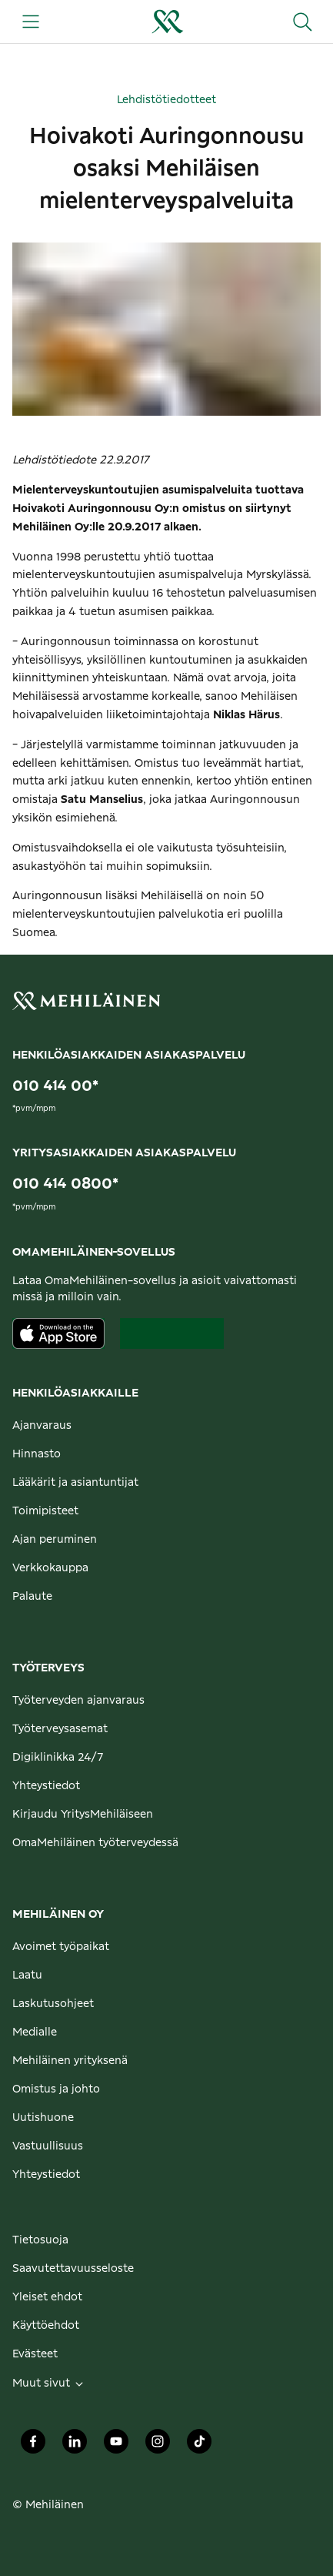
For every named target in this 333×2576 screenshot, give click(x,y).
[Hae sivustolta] (302, 21)
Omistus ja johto (56, 2089)
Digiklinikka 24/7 (58, 1757)
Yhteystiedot (46, 1786)
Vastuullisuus (47, 2146)
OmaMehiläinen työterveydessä (95, 1843)
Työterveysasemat (60, 1729)
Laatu (27, 1975)
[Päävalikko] (30, 21)
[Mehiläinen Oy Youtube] (116, 2446)
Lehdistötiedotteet (166, 100)
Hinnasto (36, 1454)
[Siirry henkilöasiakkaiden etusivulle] (166, 21)
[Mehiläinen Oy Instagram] (157, 2446)
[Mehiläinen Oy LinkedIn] (74, 2446)
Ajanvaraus (42, 1425)
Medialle (34, 2032)
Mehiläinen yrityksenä (70, 2061)
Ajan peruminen (54, 1539)
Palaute (32, 1596)
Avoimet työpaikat (60, 1947)
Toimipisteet (45, 1511)
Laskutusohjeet (53, 2004)
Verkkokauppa (50, 1568)
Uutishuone (43, 2118)
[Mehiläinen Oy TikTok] (199, 2446)
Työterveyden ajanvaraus (78, 1700)
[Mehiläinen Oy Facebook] (33, 2446)
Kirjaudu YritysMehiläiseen (82, 1814)
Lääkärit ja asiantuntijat (75, 1482)
